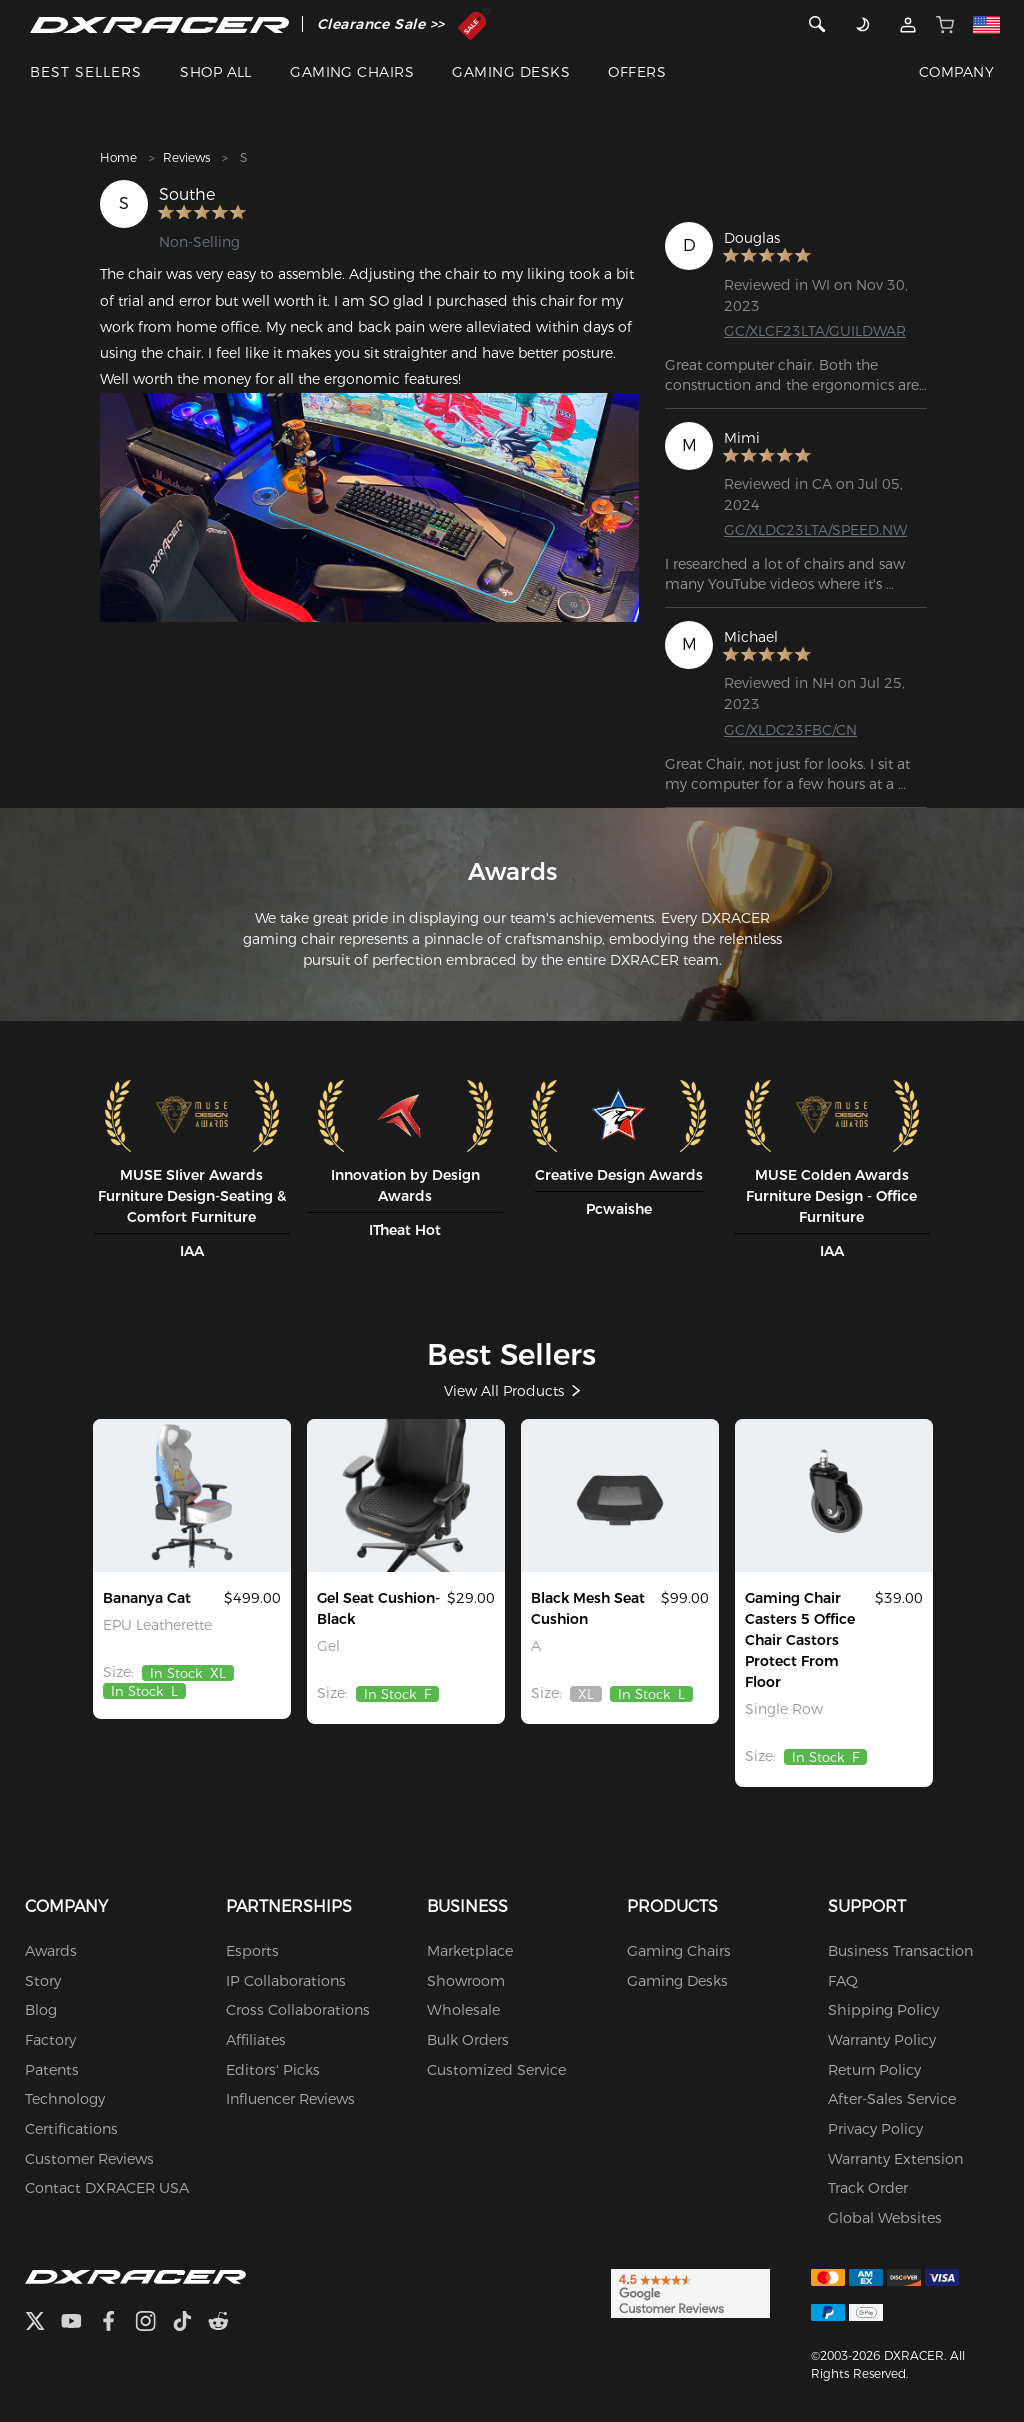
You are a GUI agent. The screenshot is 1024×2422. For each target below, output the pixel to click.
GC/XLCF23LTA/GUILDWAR (815, 331)
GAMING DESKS (511, 72)
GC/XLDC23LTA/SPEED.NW (815, 530)
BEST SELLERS (86, 72)
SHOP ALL (216, 72)
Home (118, 157)
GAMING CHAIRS (352, 72)
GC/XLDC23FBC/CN (790, 729)
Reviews (186, 157)
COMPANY (956, 72)
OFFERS (637, 72)
